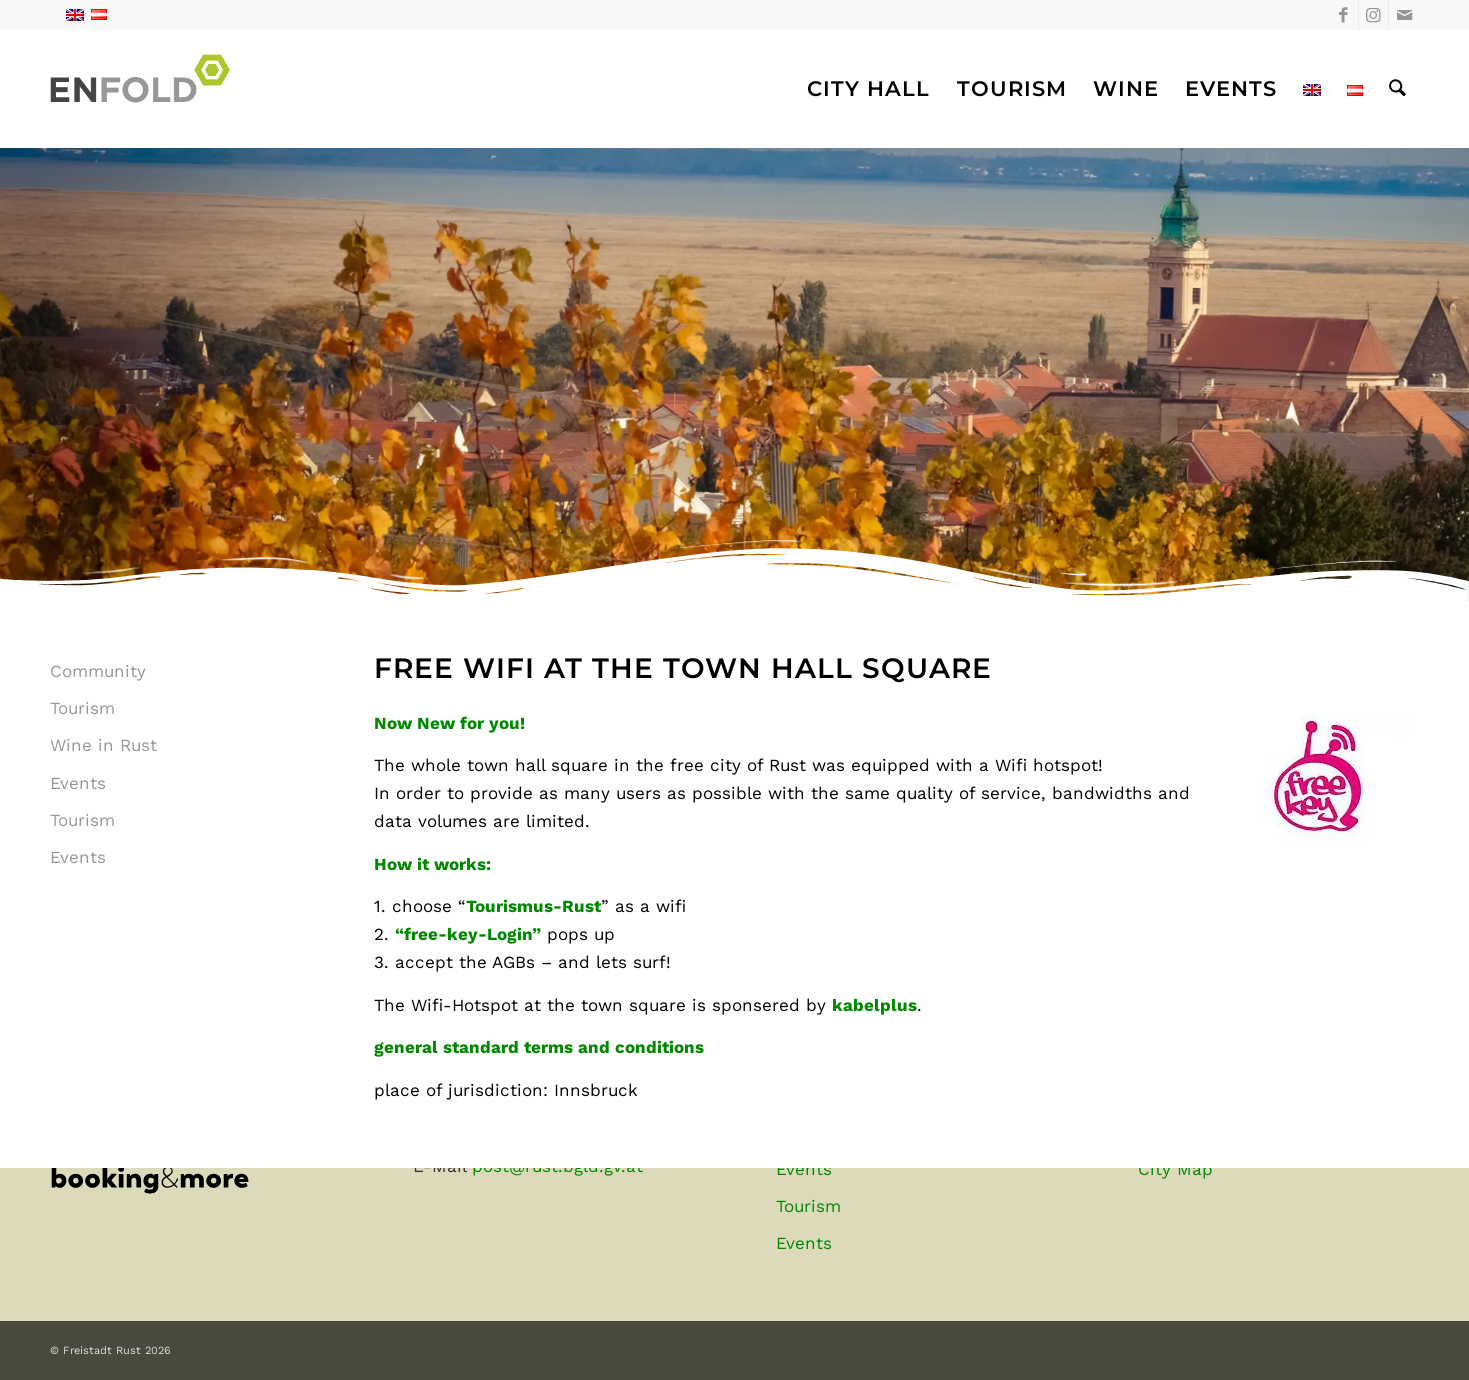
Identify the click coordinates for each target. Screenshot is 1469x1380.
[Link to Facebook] (1343, 15)
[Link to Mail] (1404, 15)
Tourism (82, 708)
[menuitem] (868, 89)
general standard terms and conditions (539, 1047)
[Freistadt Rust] (146, 89)
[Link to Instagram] (1373, 15)
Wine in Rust (103, 745)
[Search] (1398, 89)
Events (78, 783)
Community (98, 671)
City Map (1175, 1169)
